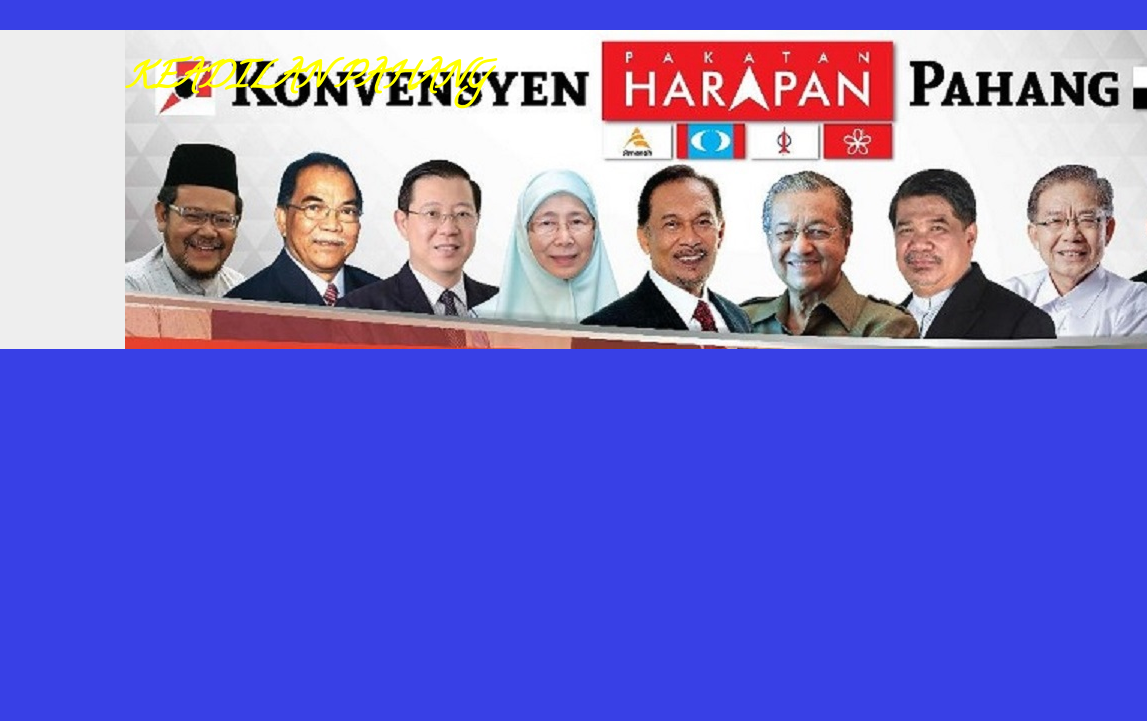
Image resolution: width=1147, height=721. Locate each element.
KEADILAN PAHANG (306, 80)
